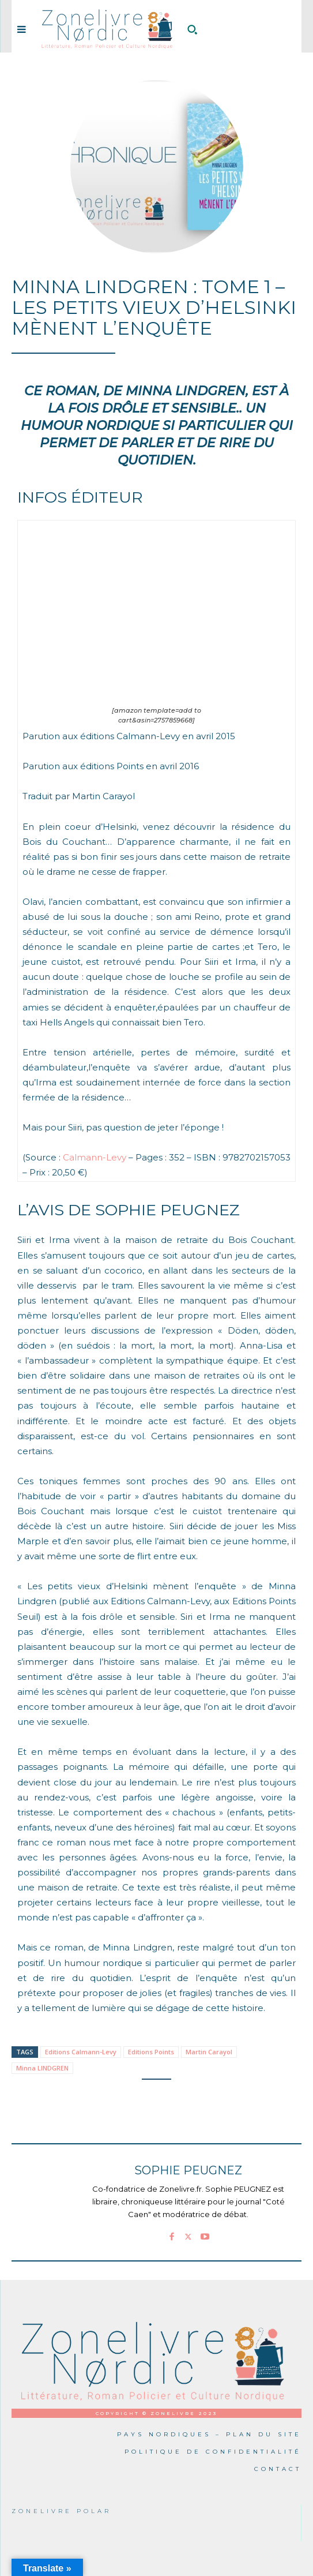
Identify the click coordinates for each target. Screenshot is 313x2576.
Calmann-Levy (94, 1157)
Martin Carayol (209, 2051)
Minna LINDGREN (42, 2068)
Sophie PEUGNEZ (188, 2171)
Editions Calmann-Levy (80, 2051)
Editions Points (151, 2051)
